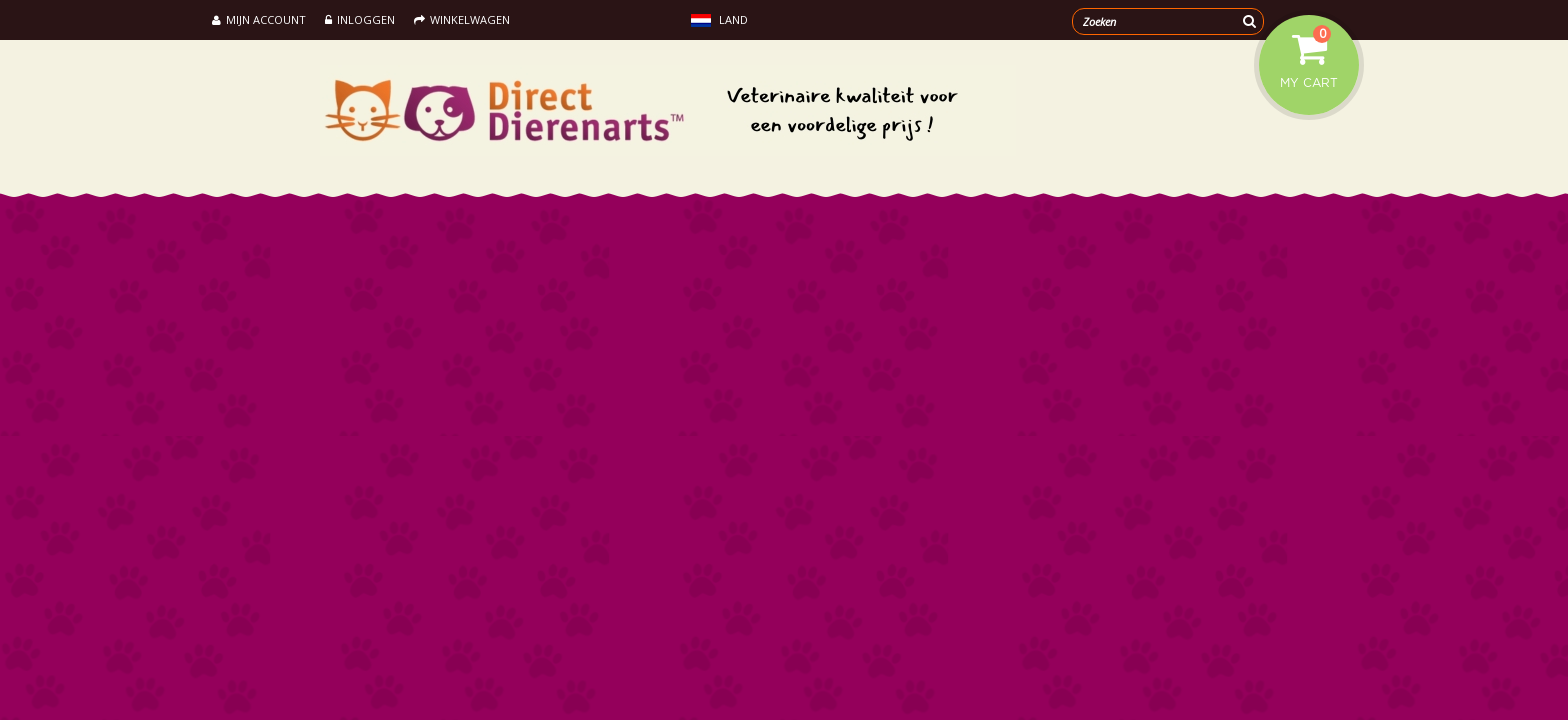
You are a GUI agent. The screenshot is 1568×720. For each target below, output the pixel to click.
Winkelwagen (462, 19)
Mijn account (259, 19)
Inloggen (360, 19)
